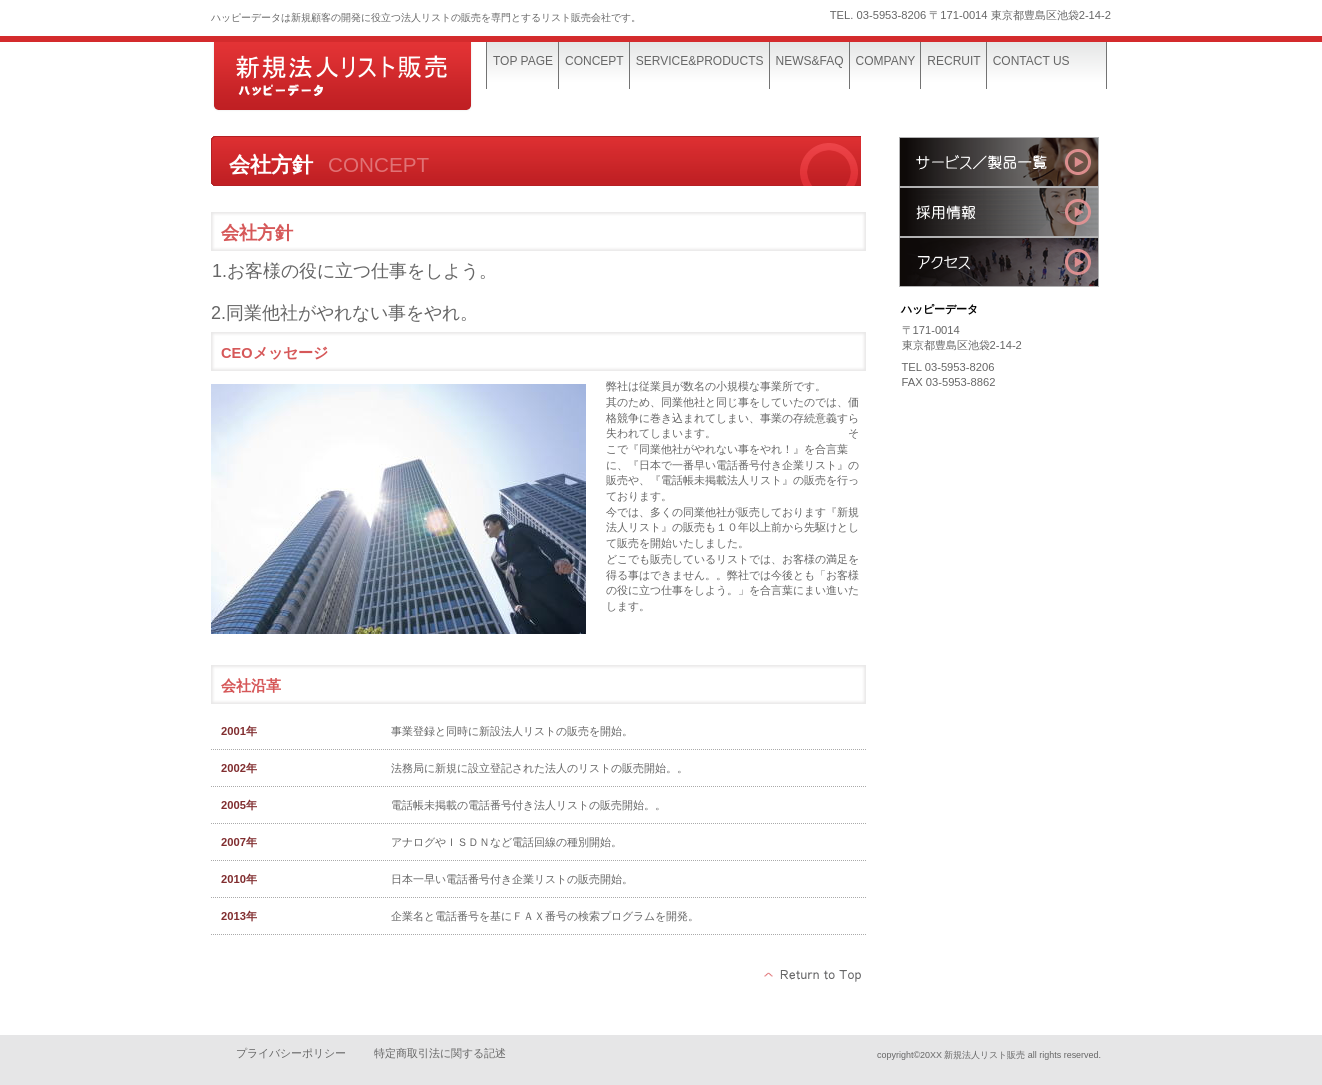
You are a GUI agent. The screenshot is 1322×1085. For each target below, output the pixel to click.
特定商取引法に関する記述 (440, 1053)
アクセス (999, 262)
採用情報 (999, 212)
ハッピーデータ (361, 77)
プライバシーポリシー (291, 1053)
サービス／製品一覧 (999, 162)
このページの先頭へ (813, 975)
